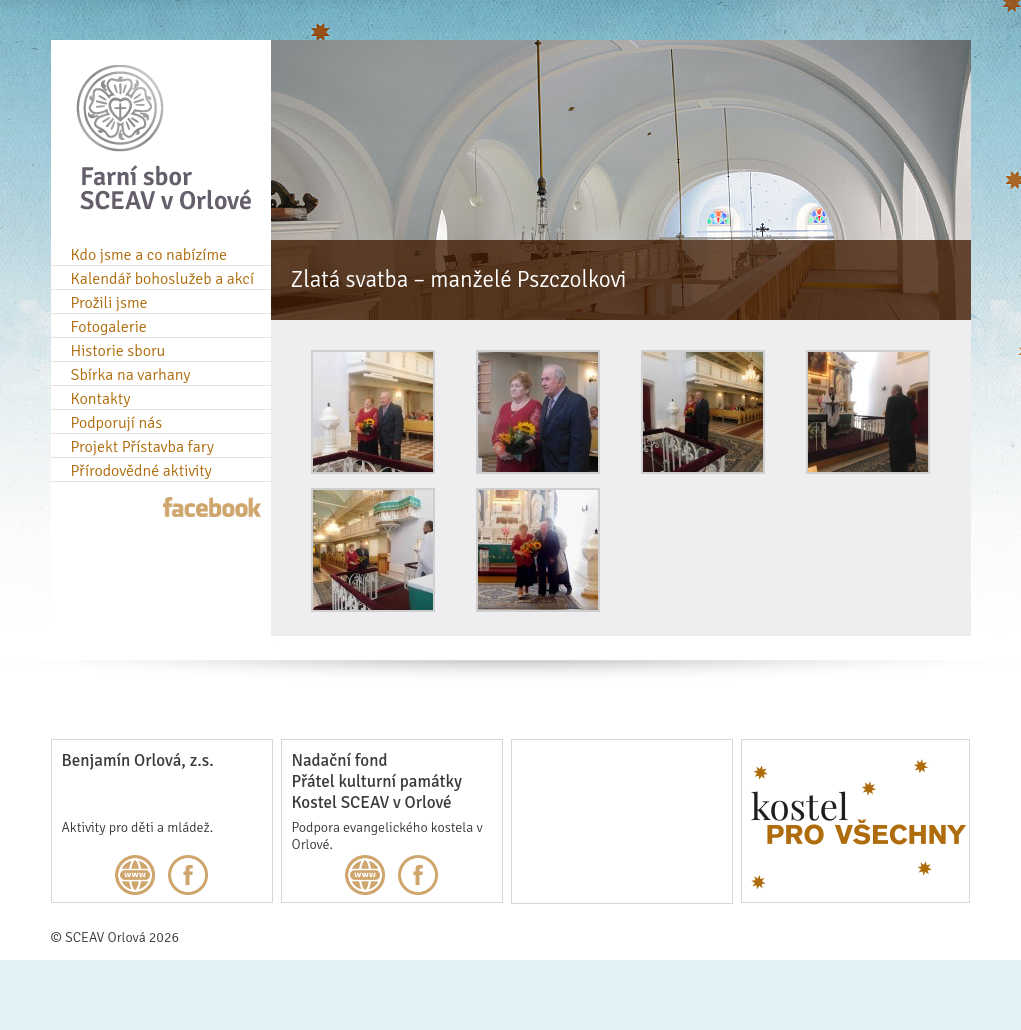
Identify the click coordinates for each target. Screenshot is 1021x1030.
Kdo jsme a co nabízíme (149, 255)
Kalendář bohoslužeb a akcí (163, 279)
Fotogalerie (109, 327)
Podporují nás (117, 423)
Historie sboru (118, 351)
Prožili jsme (109, 303)
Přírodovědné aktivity (141, 471)
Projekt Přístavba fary (142, 447)
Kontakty (101, 399)
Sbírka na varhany (131, 375)
